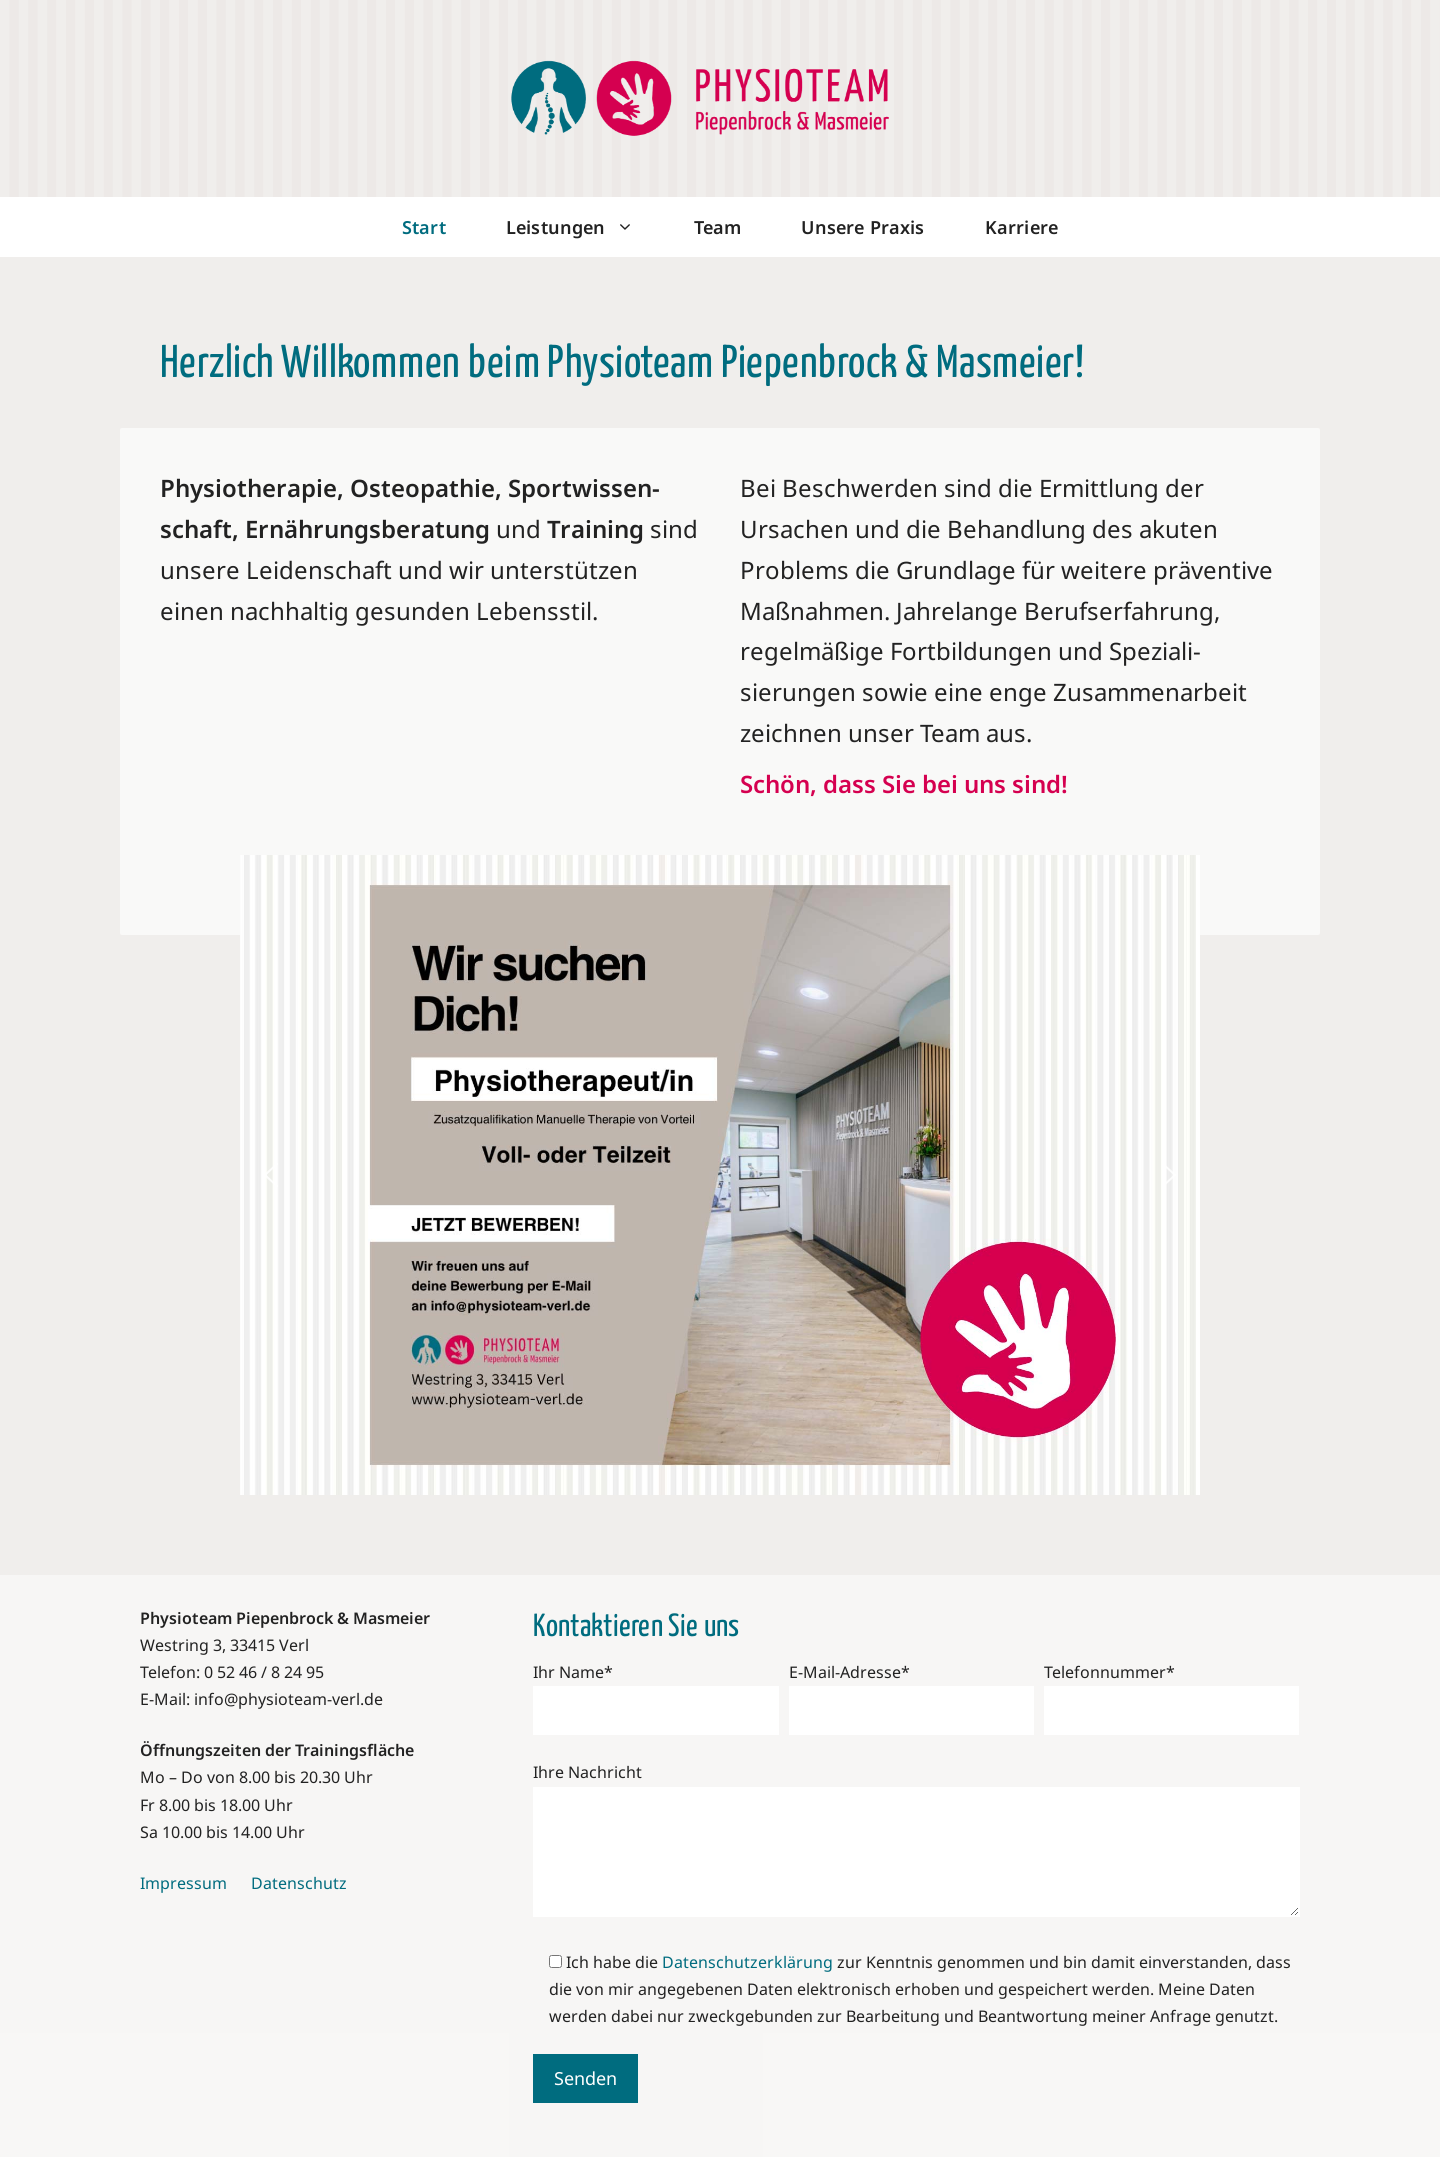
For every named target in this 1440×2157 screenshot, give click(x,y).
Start (424, 227)
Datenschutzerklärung (747, 1962)
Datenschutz (299, 1883)
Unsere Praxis (862, 227)
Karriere (1021, 227)
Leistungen (585, 227)
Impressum (183, 1883)
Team (718, 227)
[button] (271, 1175)
